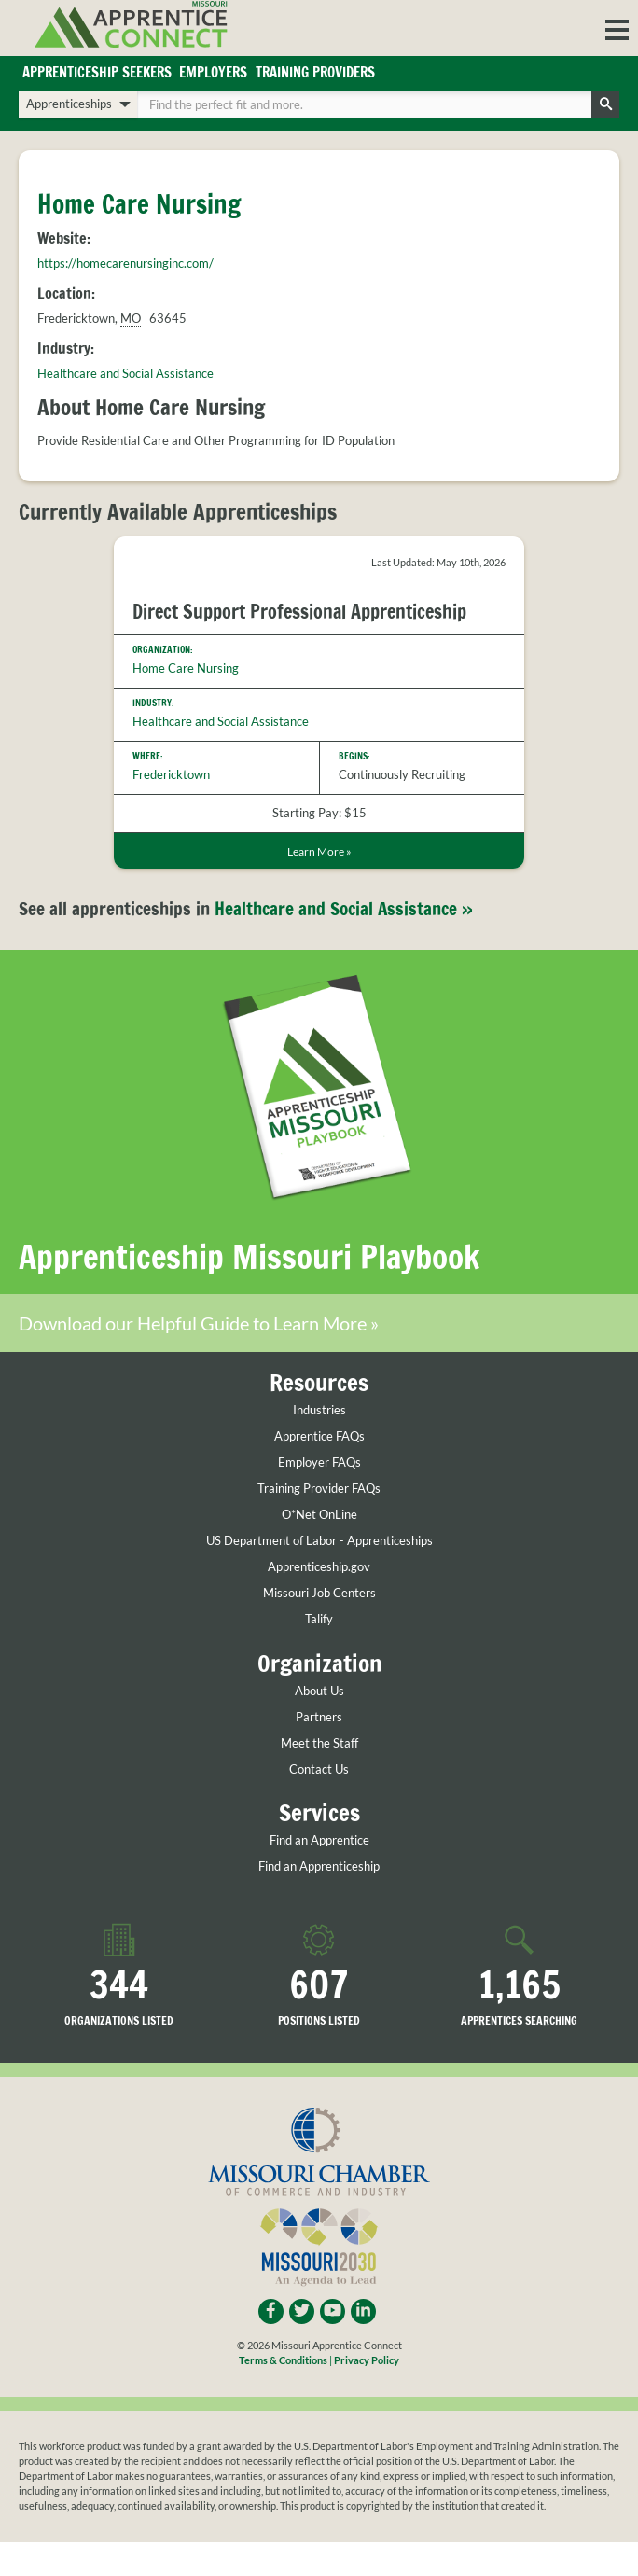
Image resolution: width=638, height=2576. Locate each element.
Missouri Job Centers (319, 1593)
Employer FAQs (319, 1462)
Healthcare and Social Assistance (125, 373)
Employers (213, 72)
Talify (319, 1619)
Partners (319, 1717)
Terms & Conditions (283, 2360)
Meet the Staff (319, 1743)
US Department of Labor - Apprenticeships (319, 1541)
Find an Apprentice (319, 1840)
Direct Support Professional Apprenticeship (299, 611)
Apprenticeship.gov (319, 1567)
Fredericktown (171, 774)
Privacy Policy (366, 2360)
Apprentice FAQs (319, 1436)
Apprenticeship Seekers (97, 72)
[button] (617, 28)
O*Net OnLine (319, 1515)
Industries (319, 1410)
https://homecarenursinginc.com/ (125, 263)
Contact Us (319, 1769)
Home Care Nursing (185, 668)
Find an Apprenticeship (319, 1866)
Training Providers (315, 72)
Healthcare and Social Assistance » (344, 909)
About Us (319, 1691)
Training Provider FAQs (319, 1489)
